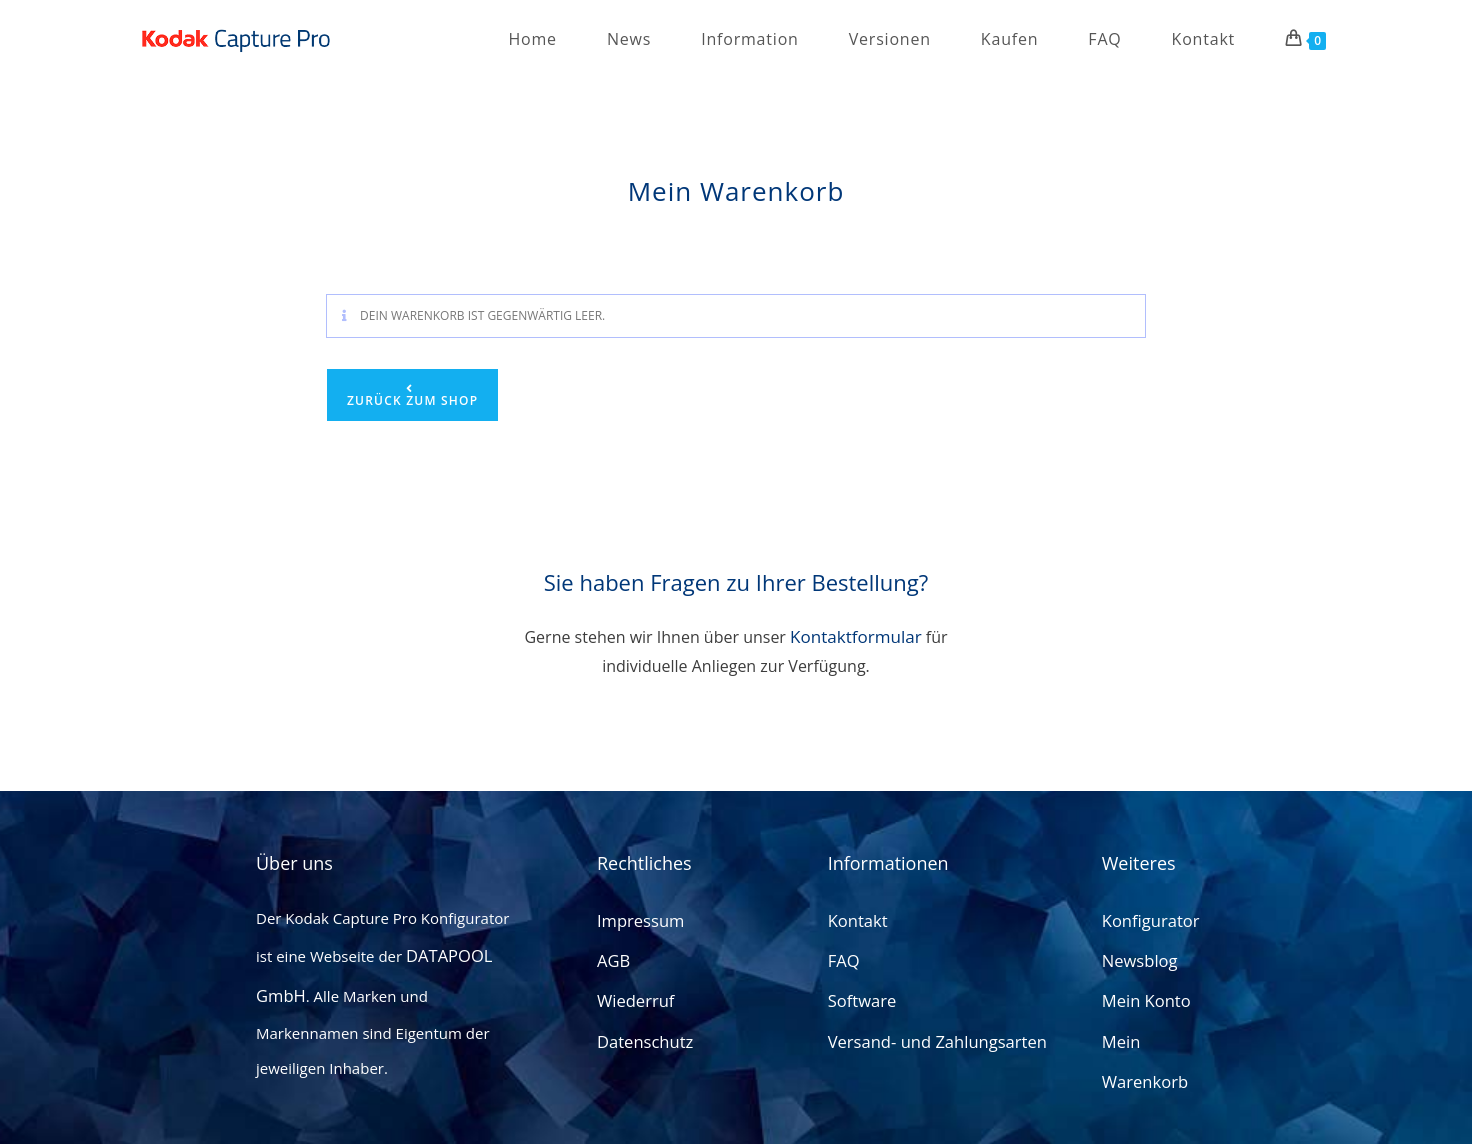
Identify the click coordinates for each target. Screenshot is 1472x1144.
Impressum (636, 929)
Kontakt (855, 929)
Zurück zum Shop (412, 400)
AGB (612, 964)
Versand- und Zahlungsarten (927, 1034)
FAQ (842, 964)
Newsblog (1136, 964)
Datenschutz (640, 1034)
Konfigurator (1146, 929)
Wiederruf (632, 999)
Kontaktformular (856, 636)
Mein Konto (1142, 999)
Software (859, 999)
